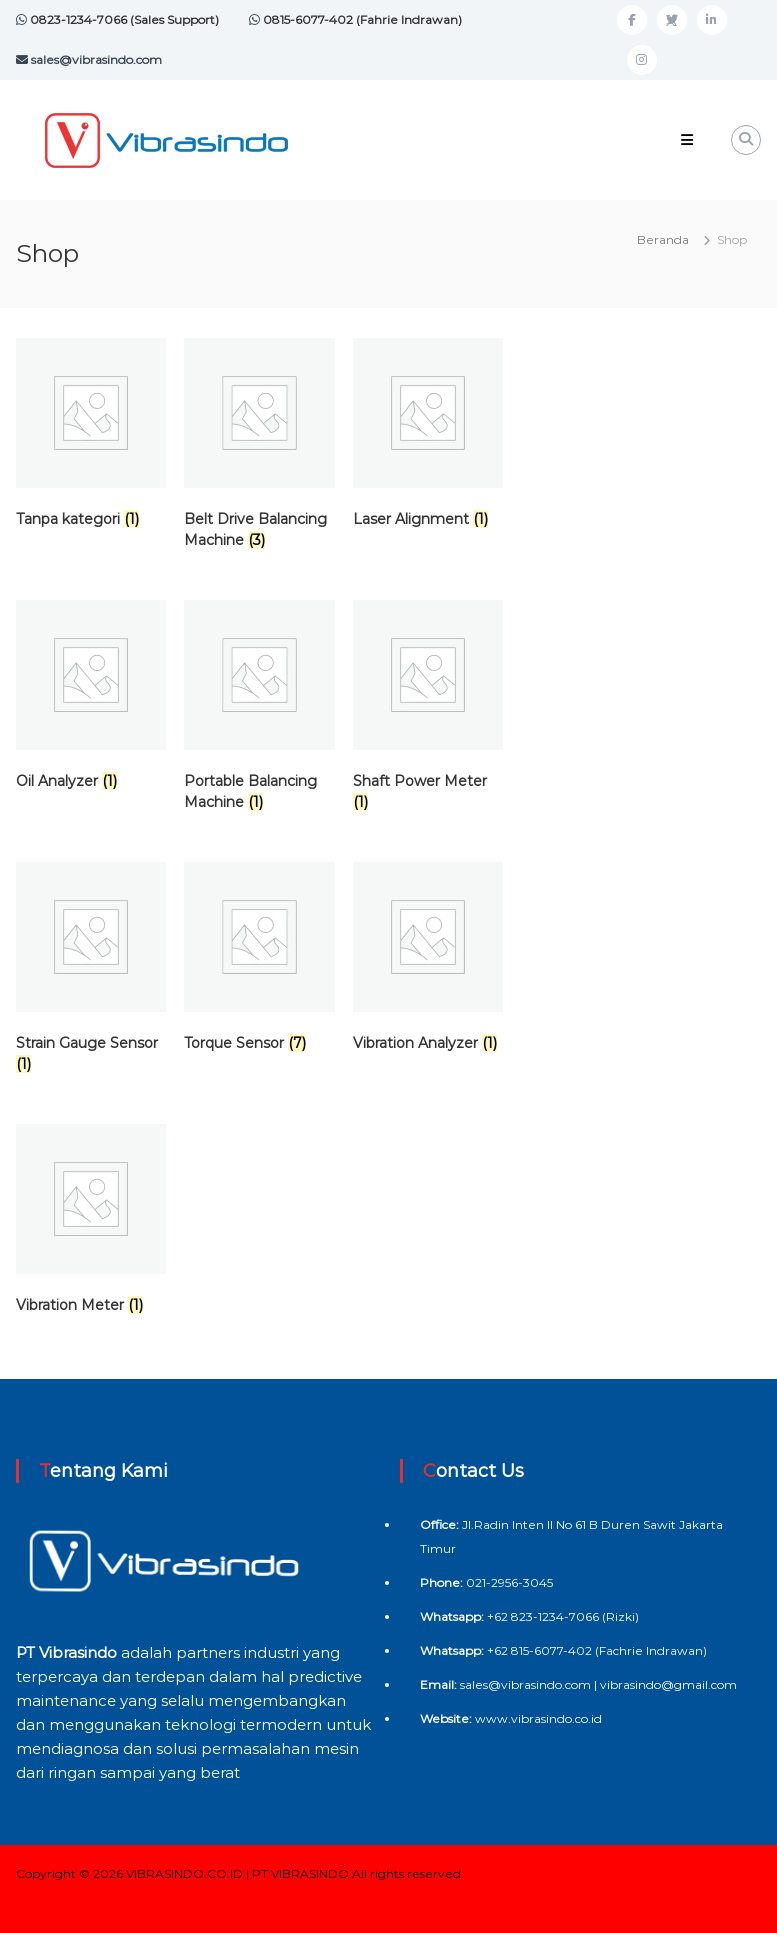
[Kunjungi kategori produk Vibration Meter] (91, 1223)
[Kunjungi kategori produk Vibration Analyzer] (428, 961)
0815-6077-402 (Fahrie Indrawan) (361, 19)
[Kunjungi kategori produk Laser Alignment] (428, 437)
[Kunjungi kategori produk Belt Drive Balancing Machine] (259, 448)
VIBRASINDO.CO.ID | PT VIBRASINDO (237, 1873)
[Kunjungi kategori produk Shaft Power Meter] (428, 710)
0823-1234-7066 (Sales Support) (123, 19)
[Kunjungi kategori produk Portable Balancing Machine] (259, 710)
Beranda (663, 239)
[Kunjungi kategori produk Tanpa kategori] (91, 437)
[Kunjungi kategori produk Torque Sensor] (259, 961)
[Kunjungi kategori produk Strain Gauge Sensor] (91, 972)
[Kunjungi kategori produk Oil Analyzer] (91, 699)
